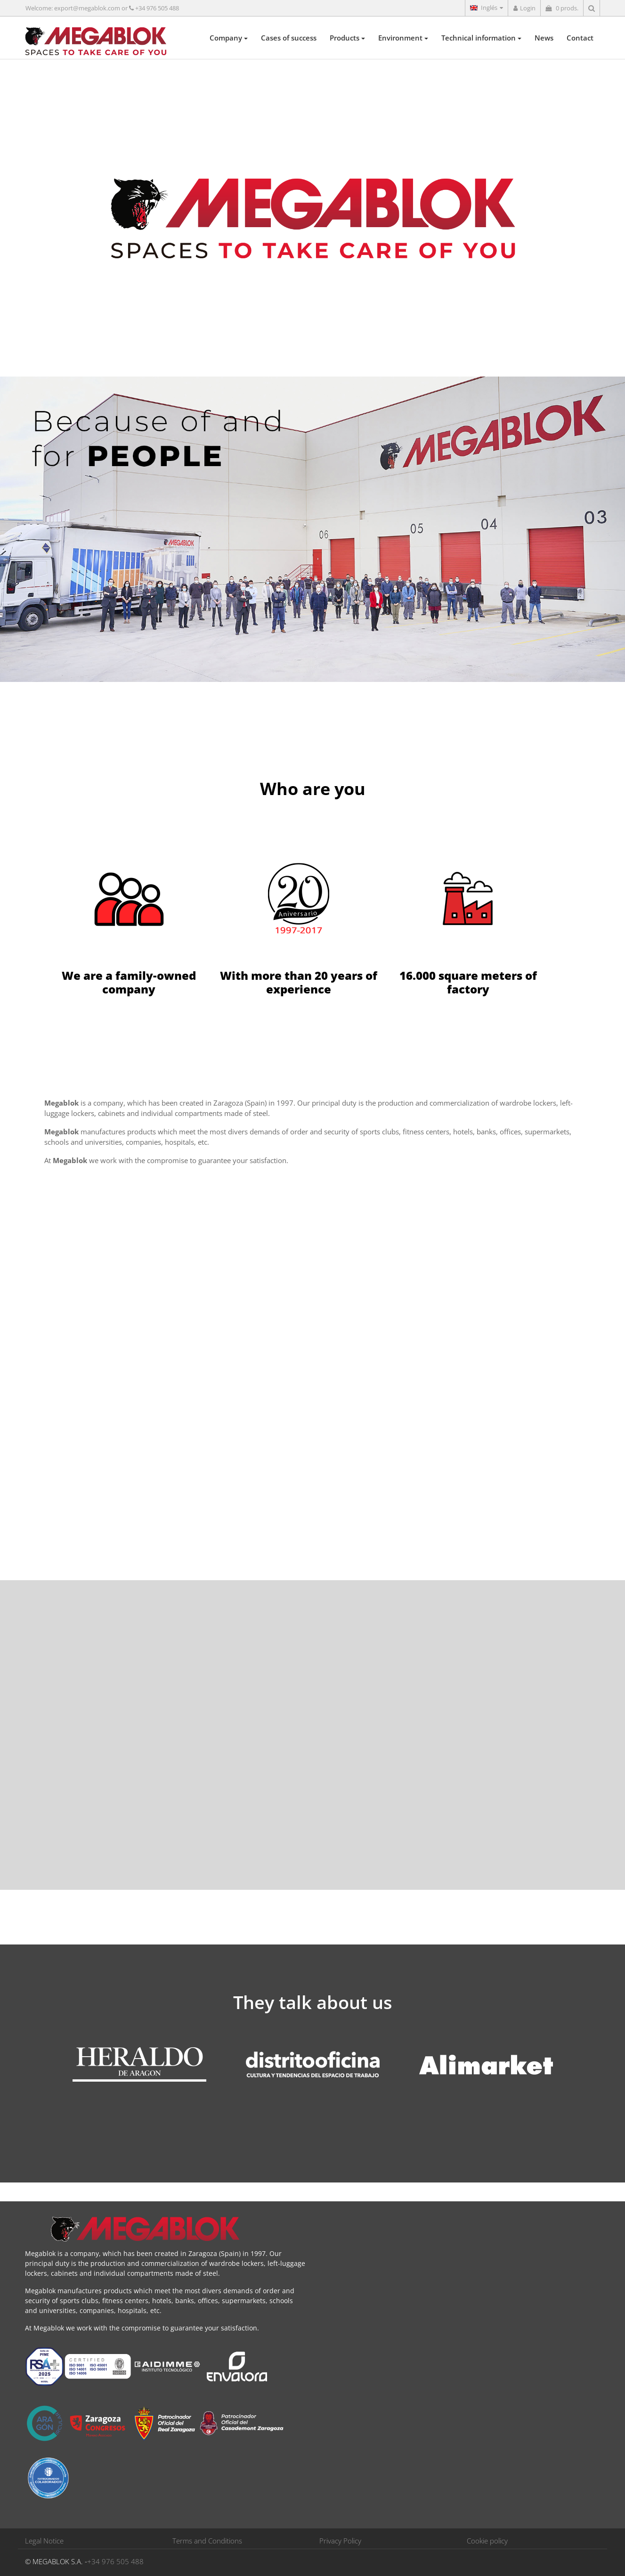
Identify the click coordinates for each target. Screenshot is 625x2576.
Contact (580, 37)
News (544, 37)
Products (347, 37)
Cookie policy (487, 2540)
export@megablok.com (87, 8)
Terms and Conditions (207, 2540)
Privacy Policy (340, 2540)
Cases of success (289, 37)
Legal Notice (44, 2540)
